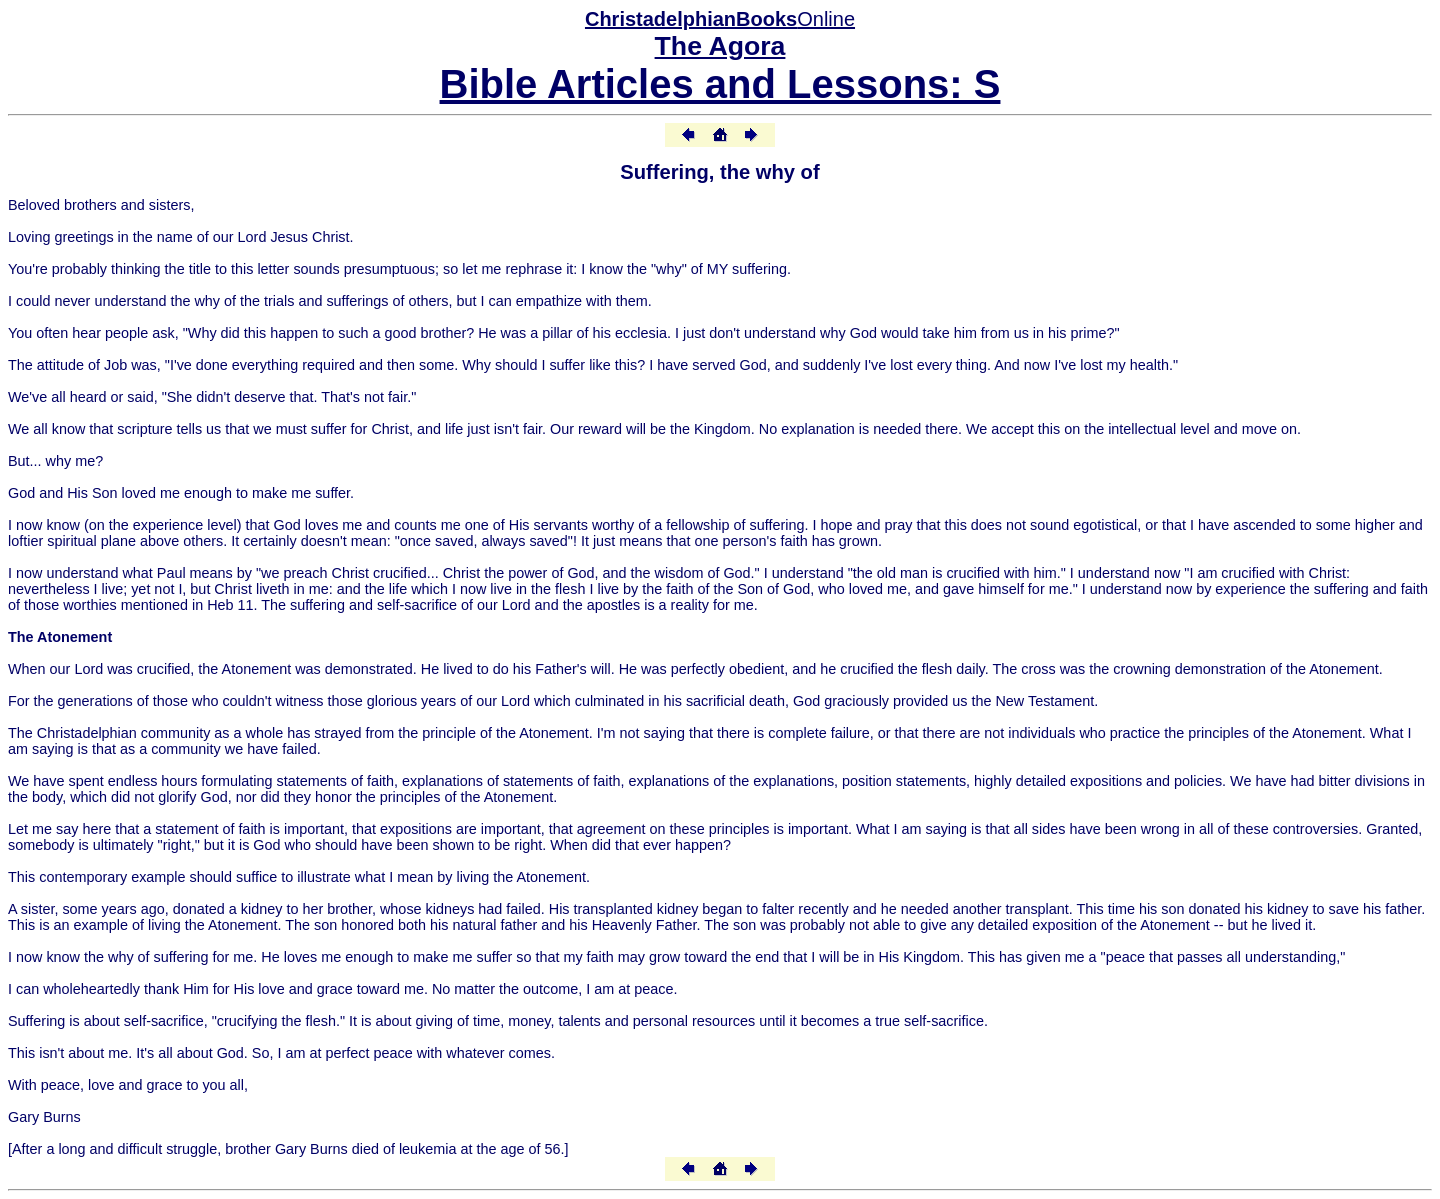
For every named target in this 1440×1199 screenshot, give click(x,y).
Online (720, 19)
